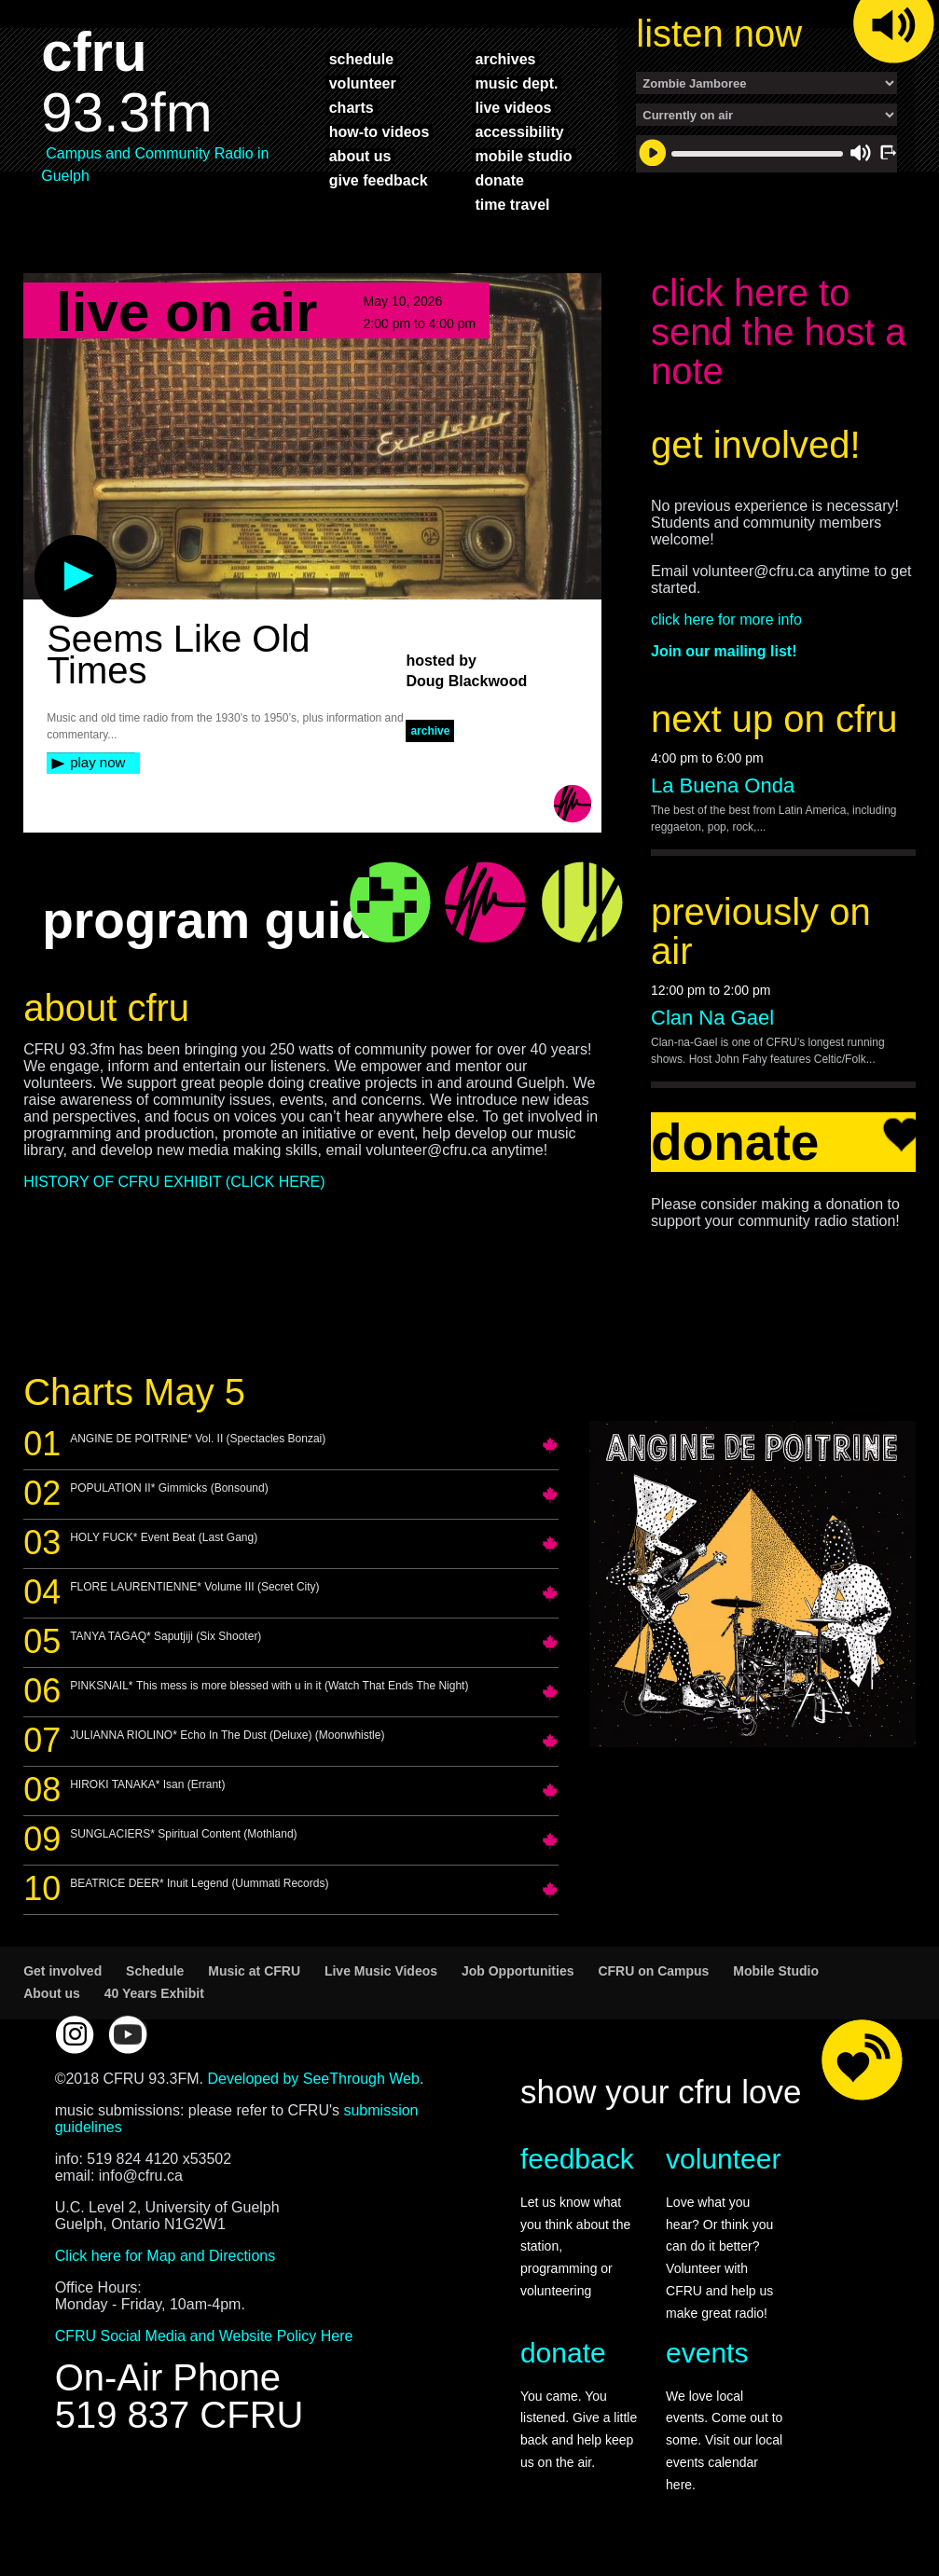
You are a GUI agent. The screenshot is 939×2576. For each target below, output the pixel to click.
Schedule (155, 1970)
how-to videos (379, 131)
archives (506, 58)
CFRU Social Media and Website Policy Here (204, 2336)
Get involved (62, 1970)
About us (51, 1993)
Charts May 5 (134, 1391)
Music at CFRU (254, 1970)
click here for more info (726, 619)
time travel (513, 204)
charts (351, 107)
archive (429, 730)
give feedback (378, 179)
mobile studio (524, 155)
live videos (514, 107)
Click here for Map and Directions (165, 2256)
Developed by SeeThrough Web (314, 2079)
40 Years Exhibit (154, 1993)
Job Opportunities (518, 1970)
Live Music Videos (381, 1970)
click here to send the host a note (778, 332)
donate (500, 179)
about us (360, 155)
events (707, 2352)
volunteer (362, 83)
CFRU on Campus (653, 1970)
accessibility (520, 131)
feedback (577, 2158)
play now (97, 762)
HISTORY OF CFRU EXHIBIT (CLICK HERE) (174, 1182)
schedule (361, 58)
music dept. (517, 83)
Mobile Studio (776, 1970)
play (45, 544)
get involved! (756, 444)
